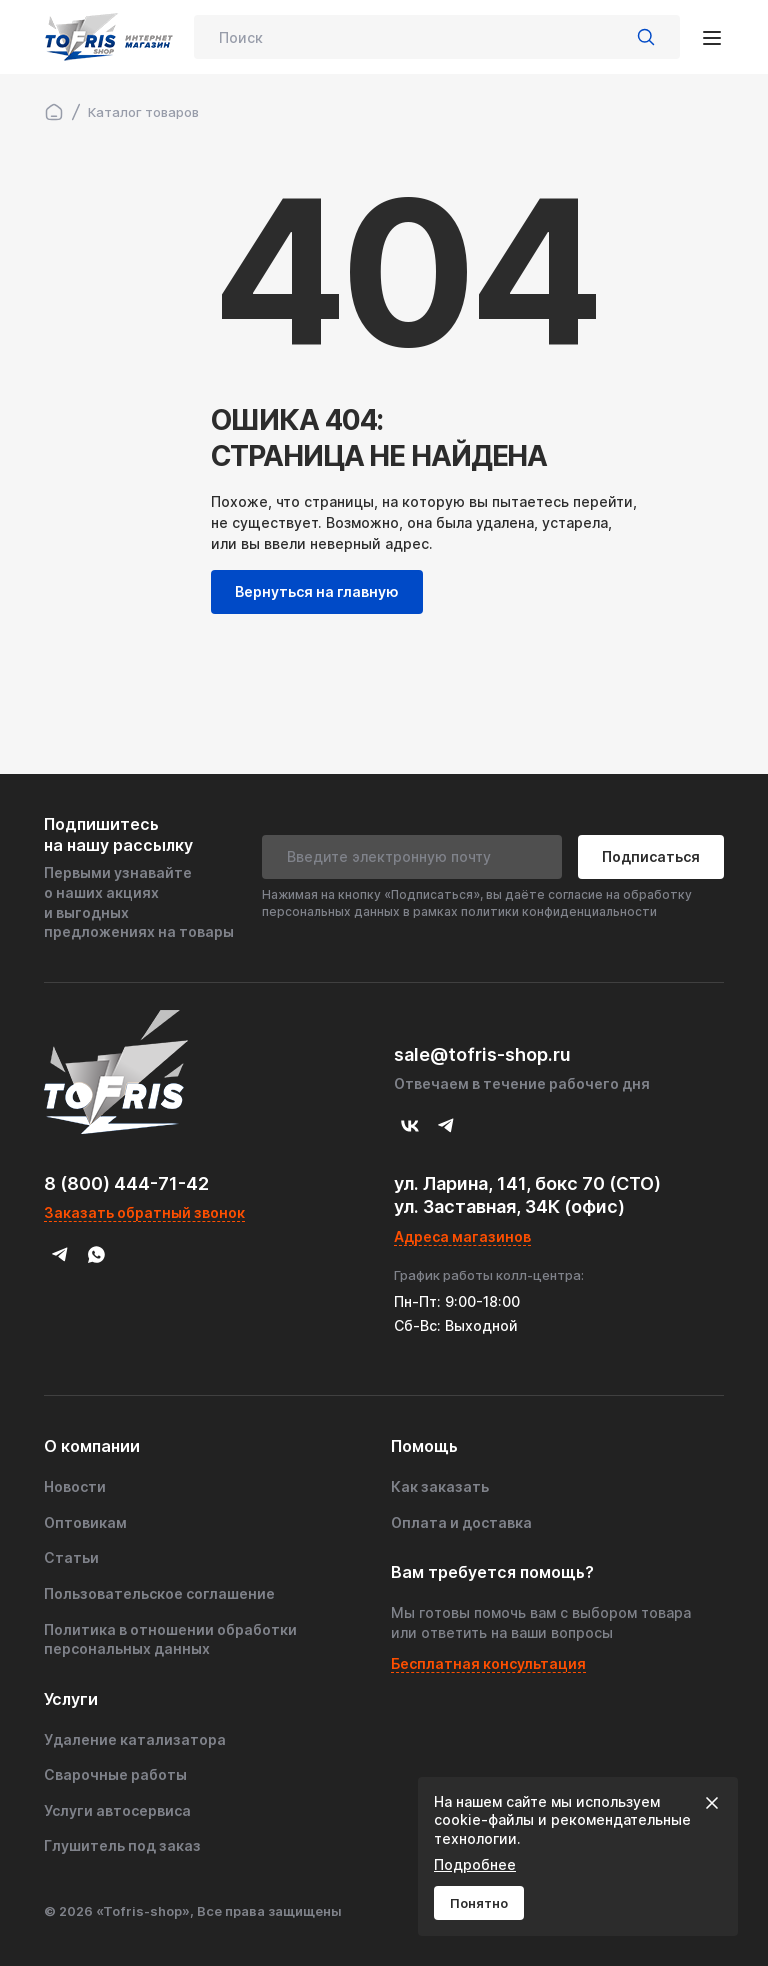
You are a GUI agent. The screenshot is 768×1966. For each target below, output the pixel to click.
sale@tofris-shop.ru (482, 1054)
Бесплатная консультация (488, 1663)
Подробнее (475, 1864)
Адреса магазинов (462, 1236)
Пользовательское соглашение (159, 1593)
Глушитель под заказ (122, 1845)
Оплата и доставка (461, 1522)
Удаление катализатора (135, 1739)
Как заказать (440, 1486)
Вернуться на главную (317, 591)
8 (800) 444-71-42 (126, 1183)
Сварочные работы (115, 1774)
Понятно (479, 1903)
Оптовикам (85, 1522)
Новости (75, 1486)
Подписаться (651, 856)
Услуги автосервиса (117, 1810)
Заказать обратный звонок (144, 1212)
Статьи (71, 1557)
